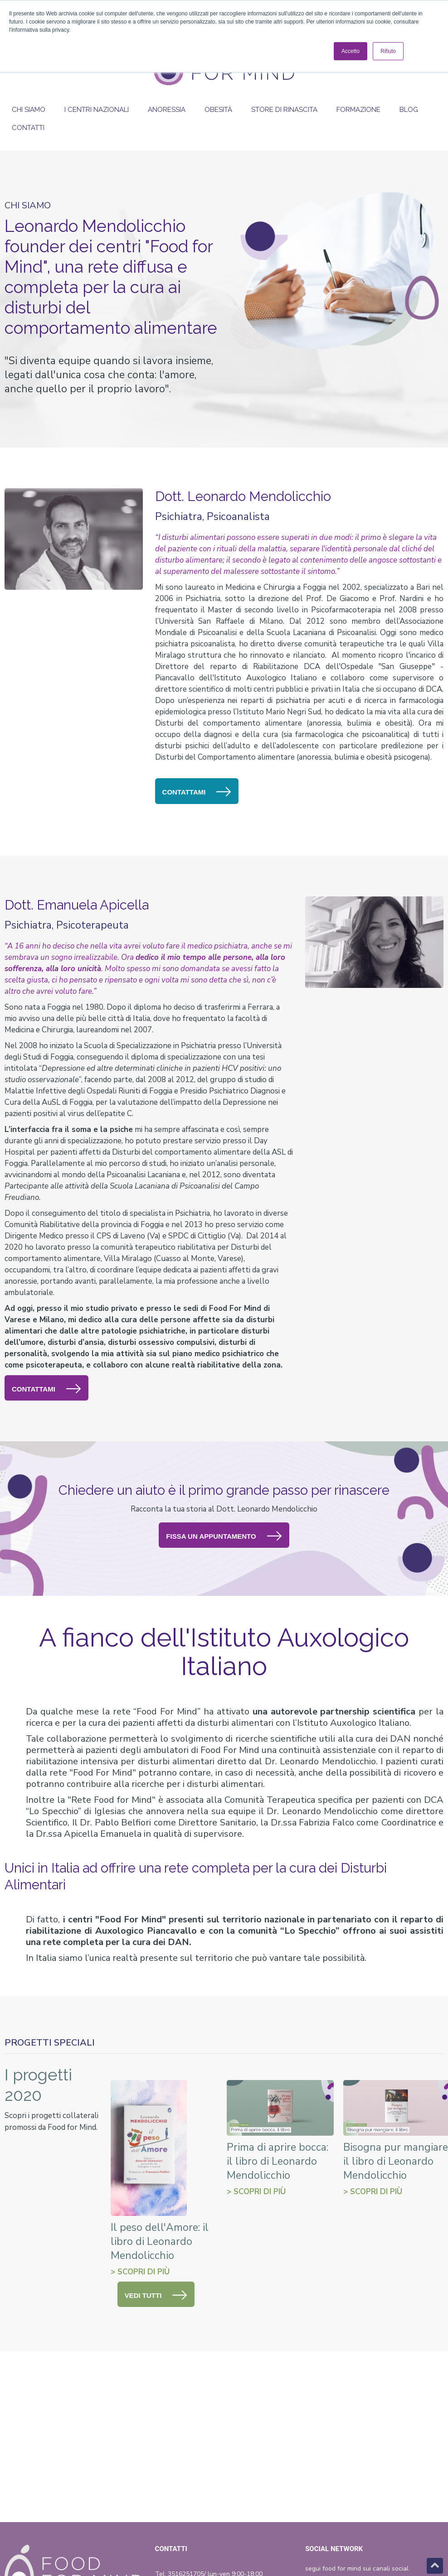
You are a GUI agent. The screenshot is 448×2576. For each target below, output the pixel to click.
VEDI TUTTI (143, 2295)
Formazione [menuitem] (358, 110)
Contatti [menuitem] (28, 128)
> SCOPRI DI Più (140, 2272)
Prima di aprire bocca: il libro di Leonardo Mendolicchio (277, 2161)
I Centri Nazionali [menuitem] (96, 110)
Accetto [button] (350, 51)
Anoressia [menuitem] (166, 110)
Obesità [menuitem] (218, 110)
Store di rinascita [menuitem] (284, 110)
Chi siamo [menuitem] (28, 110)
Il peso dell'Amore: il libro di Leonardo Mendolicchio (160, 2241)
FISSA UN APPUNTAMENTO (211, 1536)
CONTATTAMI (184, 792)
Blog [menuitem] (408, 110)
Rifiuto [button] (388, 51)
